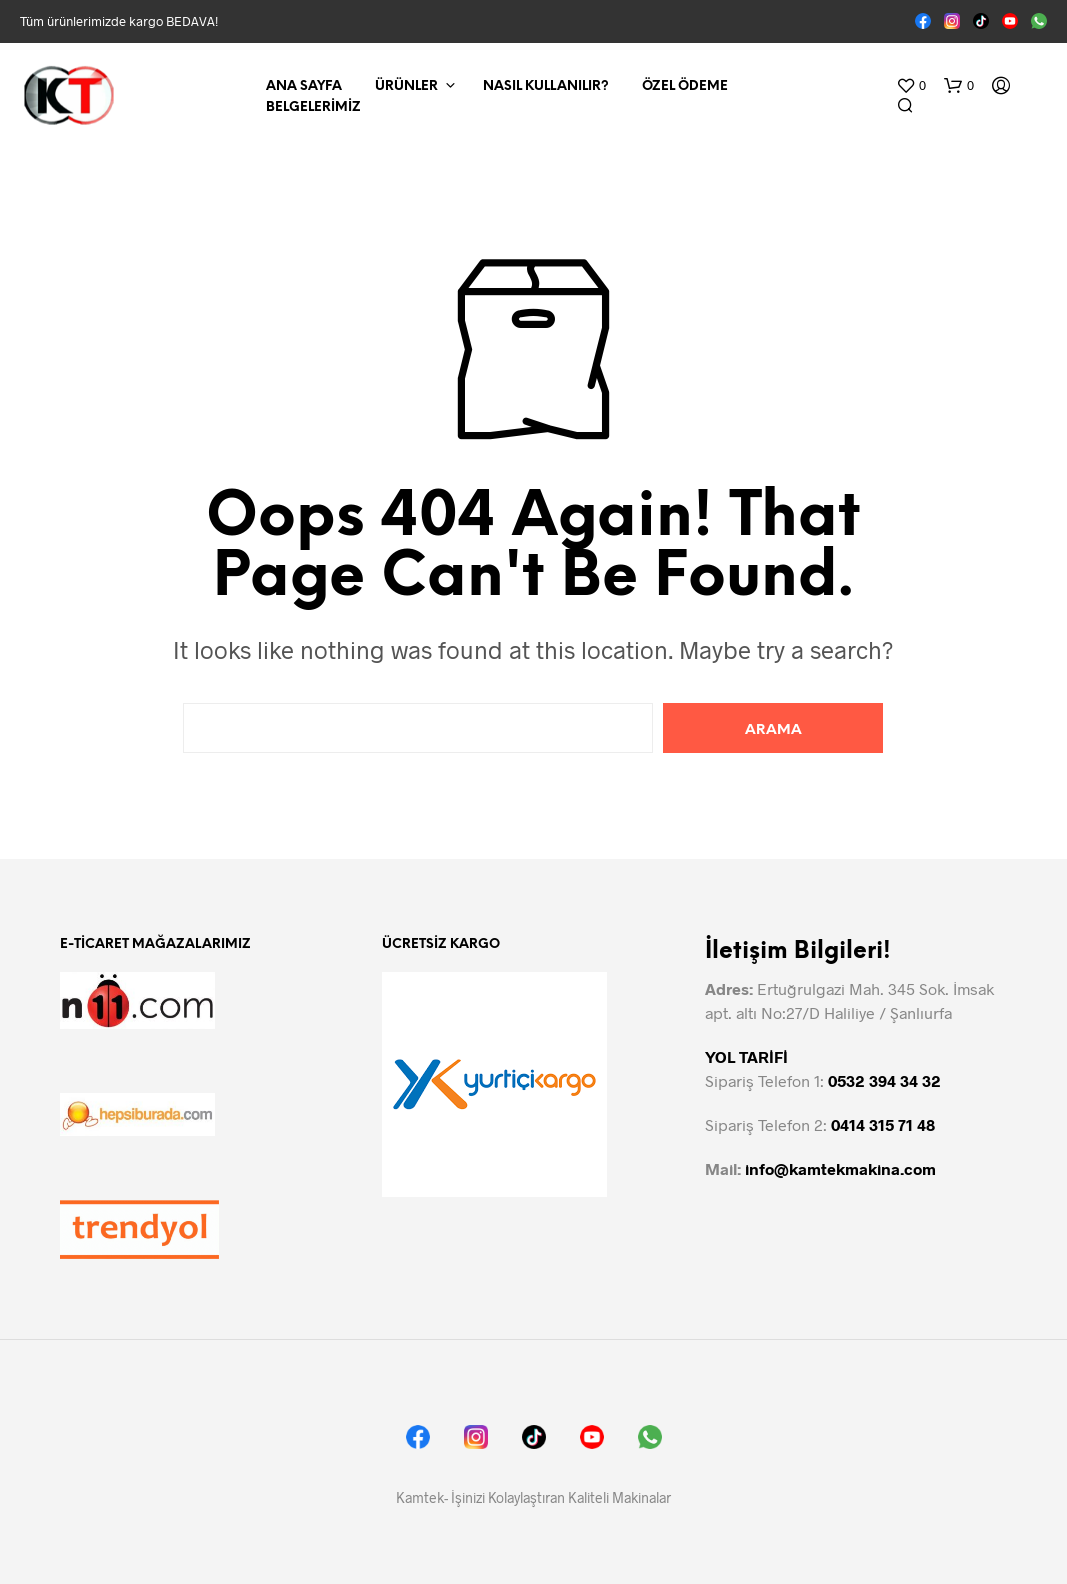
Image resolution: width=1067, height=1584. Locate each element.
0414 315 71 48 (883, 1124)
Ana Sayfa (304, 86)
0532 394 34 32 (884, 1080)
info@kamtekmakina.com (840, 1168)
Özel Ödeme (685, 86)
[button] (911, 86)
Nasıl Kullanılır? (546, 86)
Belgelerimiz (313, 107)
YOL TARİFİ (746, 1056)
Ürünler (406, 86)
